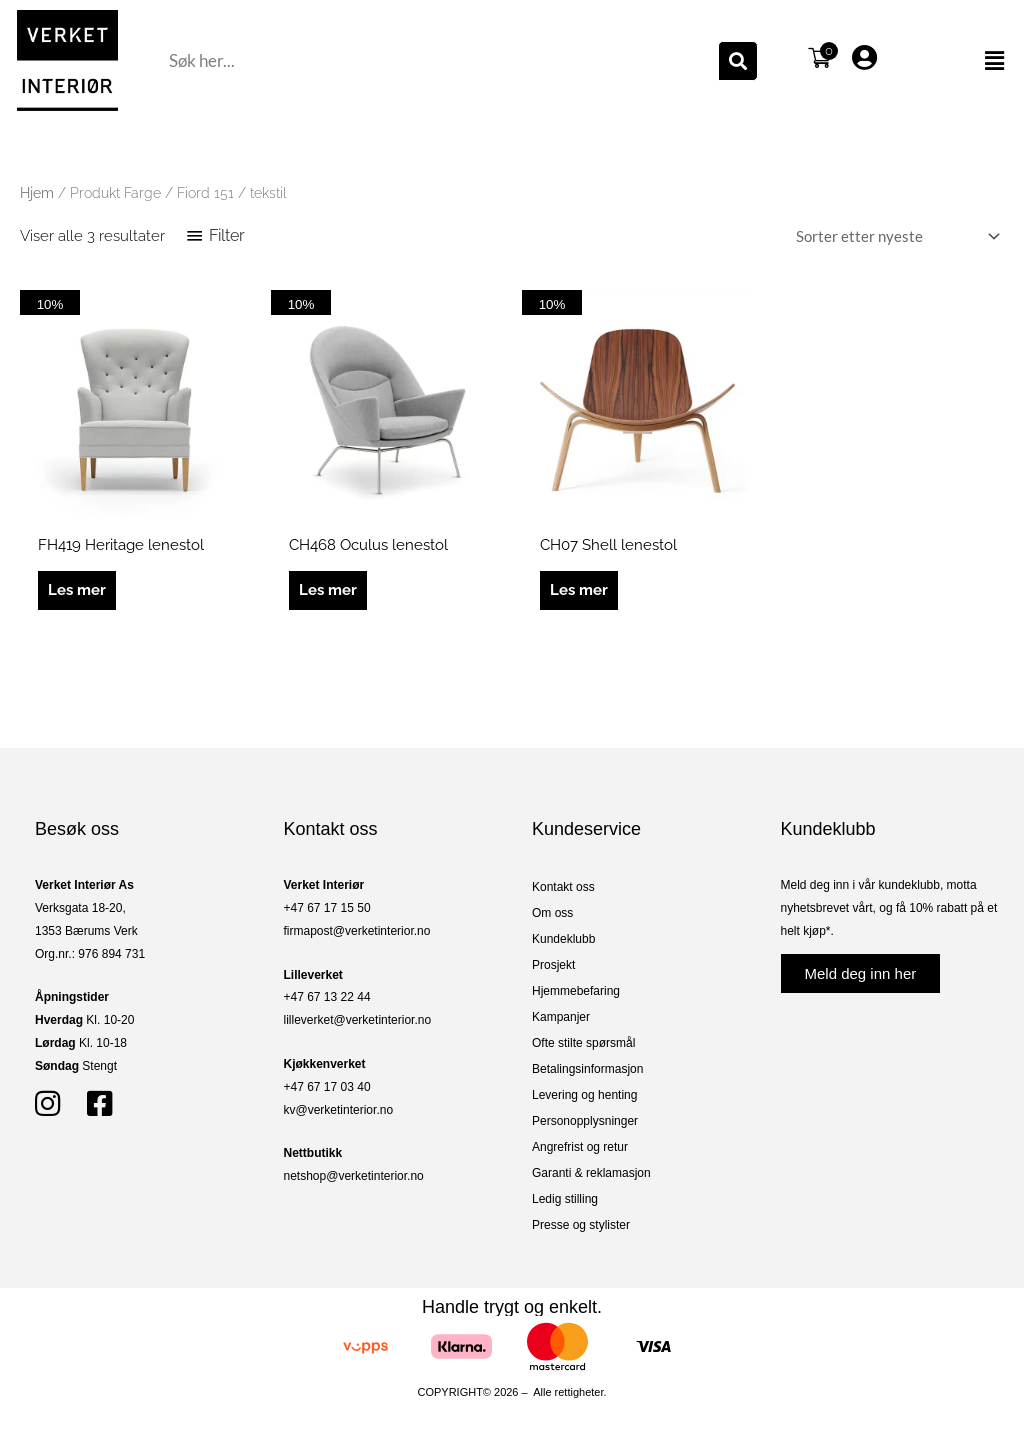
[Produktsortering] (894, 236)
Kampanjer (561, 1017)
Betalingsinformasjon (587, 1069)
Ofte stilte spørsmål (583, 1043)
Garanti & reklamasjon (591, 1173)
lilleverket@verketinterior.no (358, 1020)
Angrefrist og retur (580, 1147)
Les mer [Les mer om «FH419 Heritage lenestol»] (77, 590)
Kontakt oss (563, 887)
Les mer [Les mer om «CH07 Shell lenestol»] (579, 590)
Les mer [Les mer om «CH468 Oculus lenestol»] (328, 590)
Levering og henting (584, 1095)
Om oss (552, 913)
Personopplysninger (585, 1121)
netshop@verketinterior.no (354, 1176)
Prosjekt (553, 965)
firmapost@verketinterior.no (357, 931)
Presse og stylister (581, 1225)
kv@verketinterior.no (339, 1110)
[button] (962, 61)
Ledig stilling (565, 1199)
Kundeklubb (563, 939)
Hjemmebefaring (576, 991)
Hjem (37, 193)
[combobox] (441, 61)
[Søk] (738, 61)
